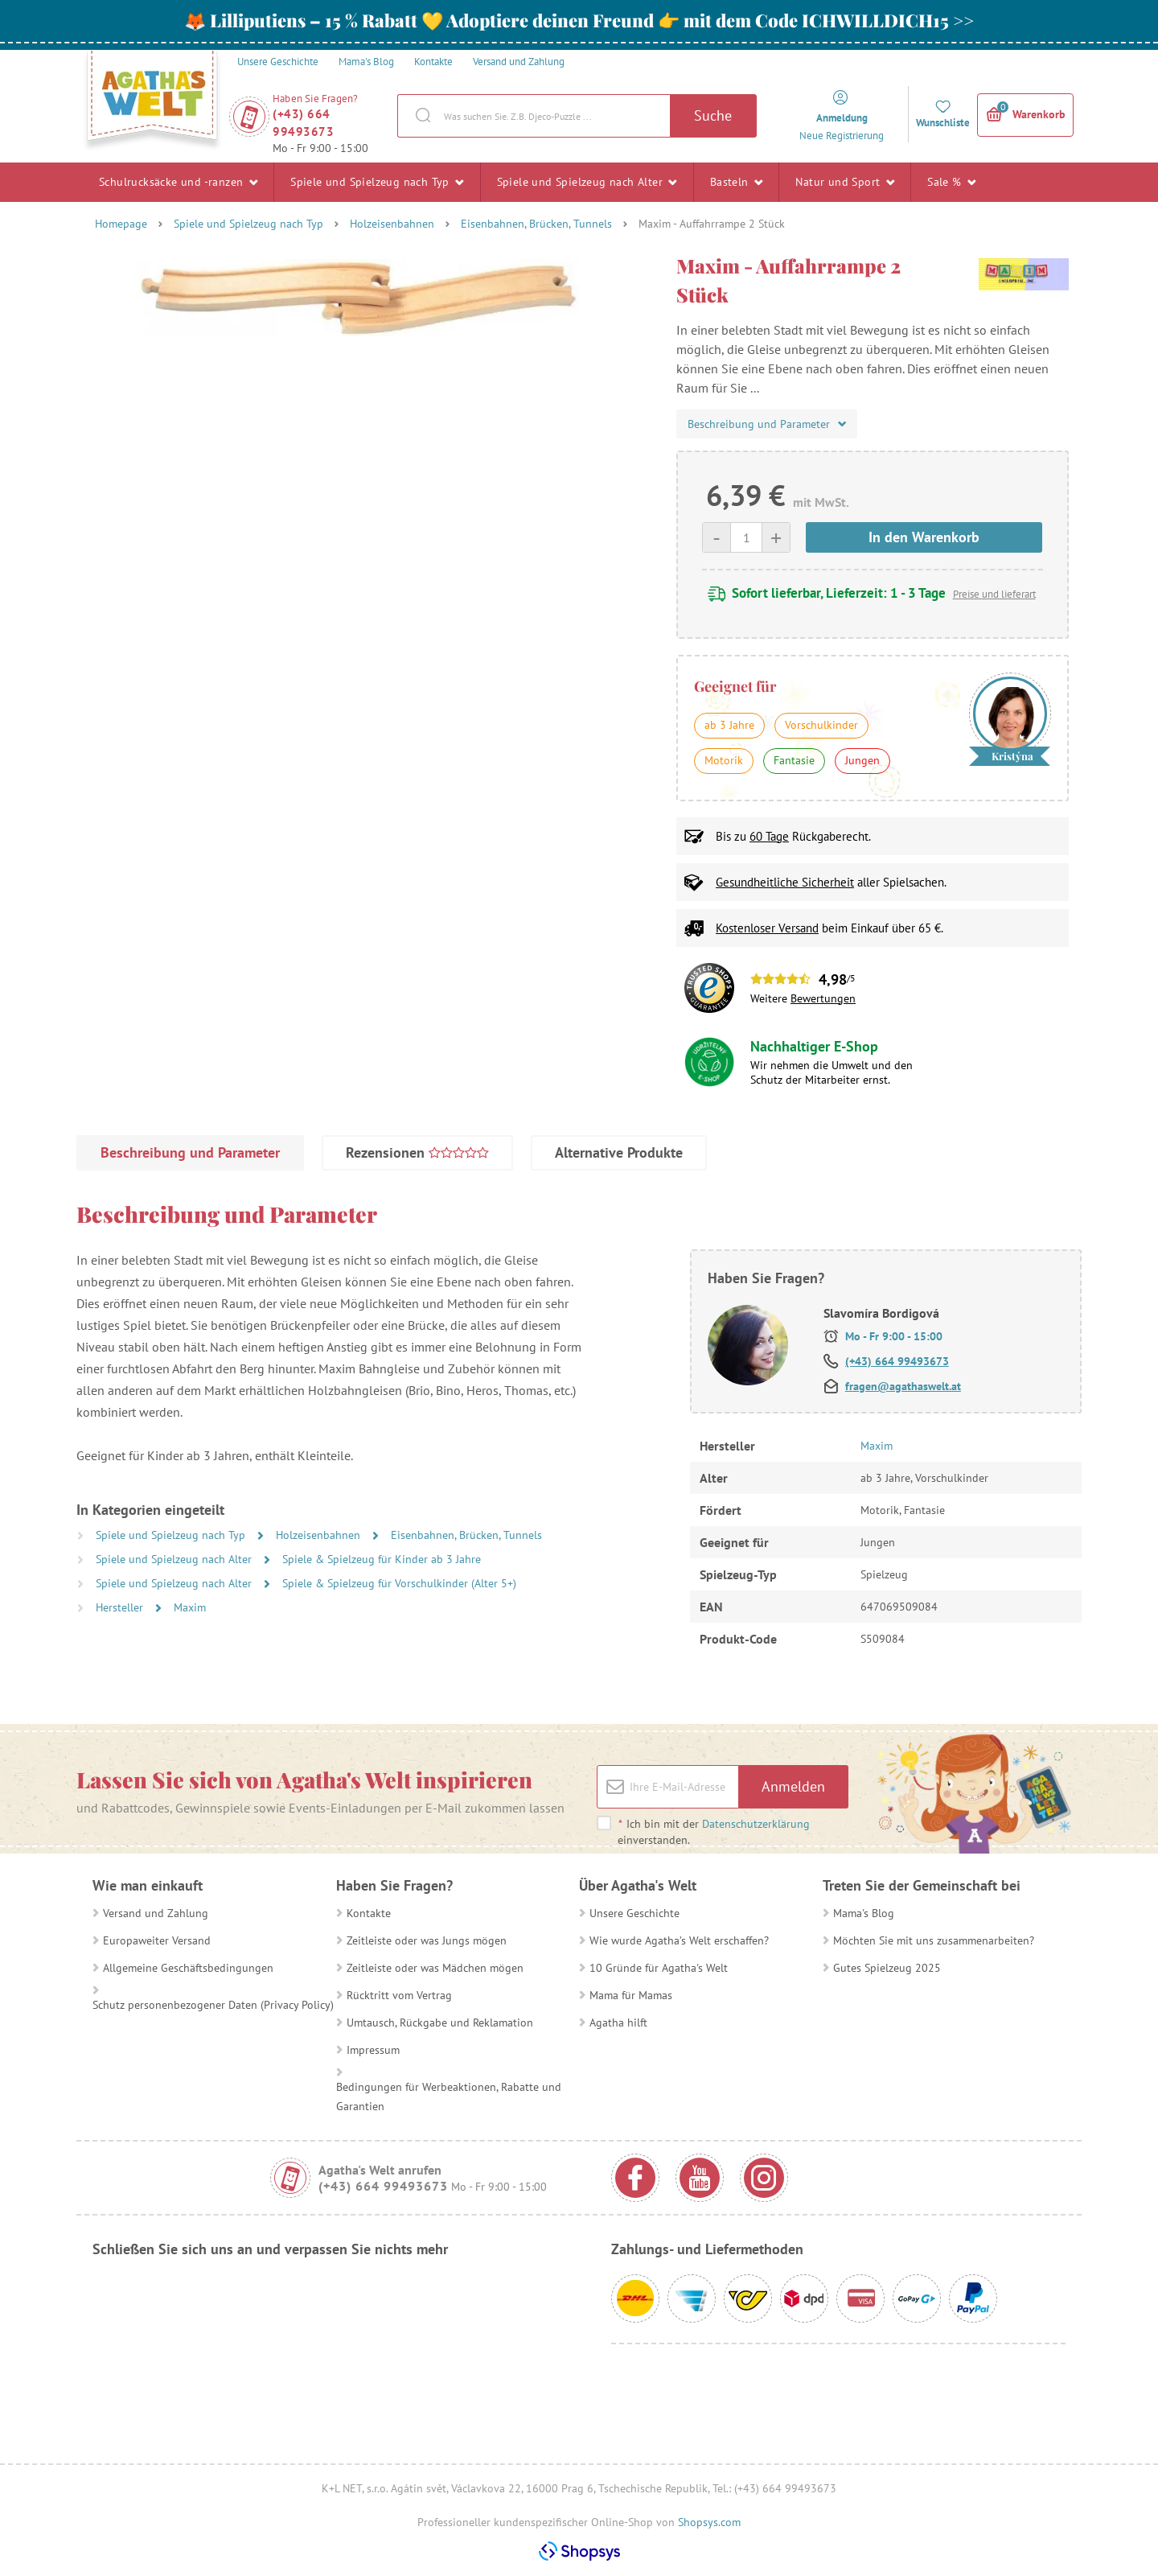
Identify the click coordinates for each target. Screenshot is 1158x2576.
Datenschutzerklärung (756, 1824)
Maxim (190, 1607)
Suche (713, 115)
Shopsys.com (709, 2522)
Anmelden (793, 1786)
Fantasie (794, 760)
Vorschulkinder (821, 725)
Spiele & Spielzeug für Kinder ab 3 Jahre (381, 1559)
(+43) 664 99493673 (303, 122)
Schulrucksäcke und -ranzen (178, 182)
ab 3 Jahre (729, 725)
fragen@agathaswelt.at (903, 1386)
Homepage (121, 223)
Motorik (723, 760)
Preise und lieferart (994, 594)
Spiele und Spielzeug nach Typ (376, 182)
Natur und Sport (844, 182)
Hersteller (121, 1607)
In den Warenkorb (923, 537)
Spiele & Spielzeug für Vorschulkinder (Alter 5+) (399, 1583)
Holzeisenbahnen (392, 223)
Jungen (862, 760)
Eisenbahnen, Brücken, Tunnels (536, 223)
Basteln (736, 182)
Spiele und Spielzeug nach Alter (587, 182)
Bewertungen (823, 998)
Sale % (951, 182)
